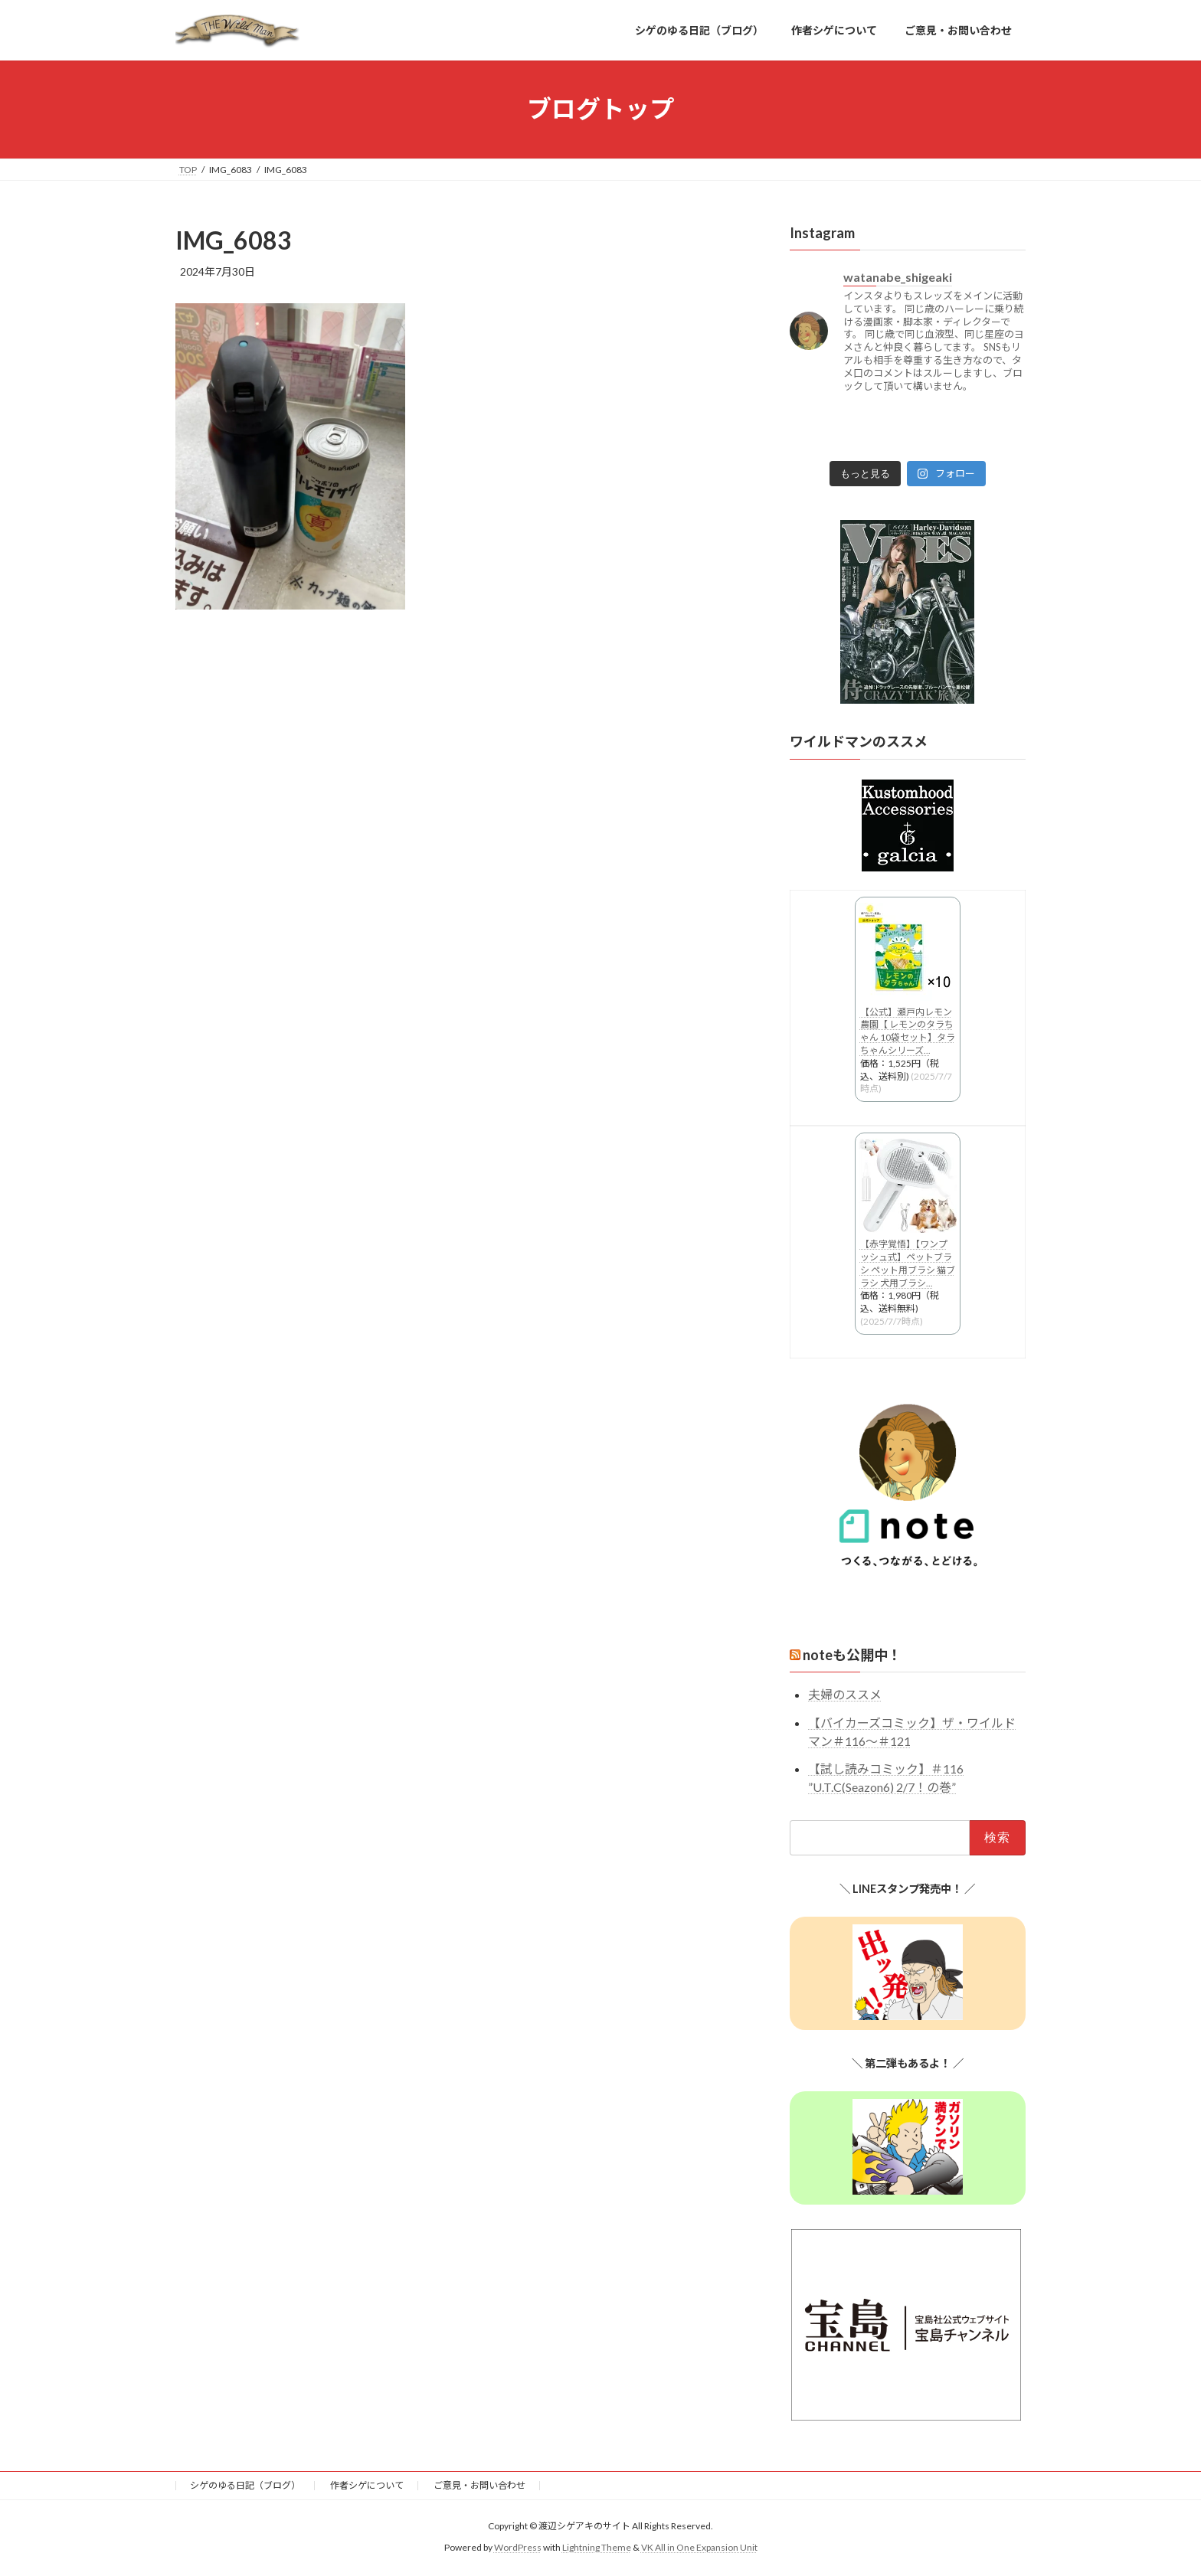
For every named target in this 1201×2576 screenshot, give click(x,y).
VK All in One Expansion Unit (699, 2549)
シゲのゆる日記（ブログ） (245, 2487)
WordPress (518, 2549)
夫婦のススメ (845, 1695)
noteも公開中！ (852, 1655)
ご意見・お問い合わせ (479, 2487)
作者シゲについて (367, 2487)
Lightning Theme (596, 2549)
